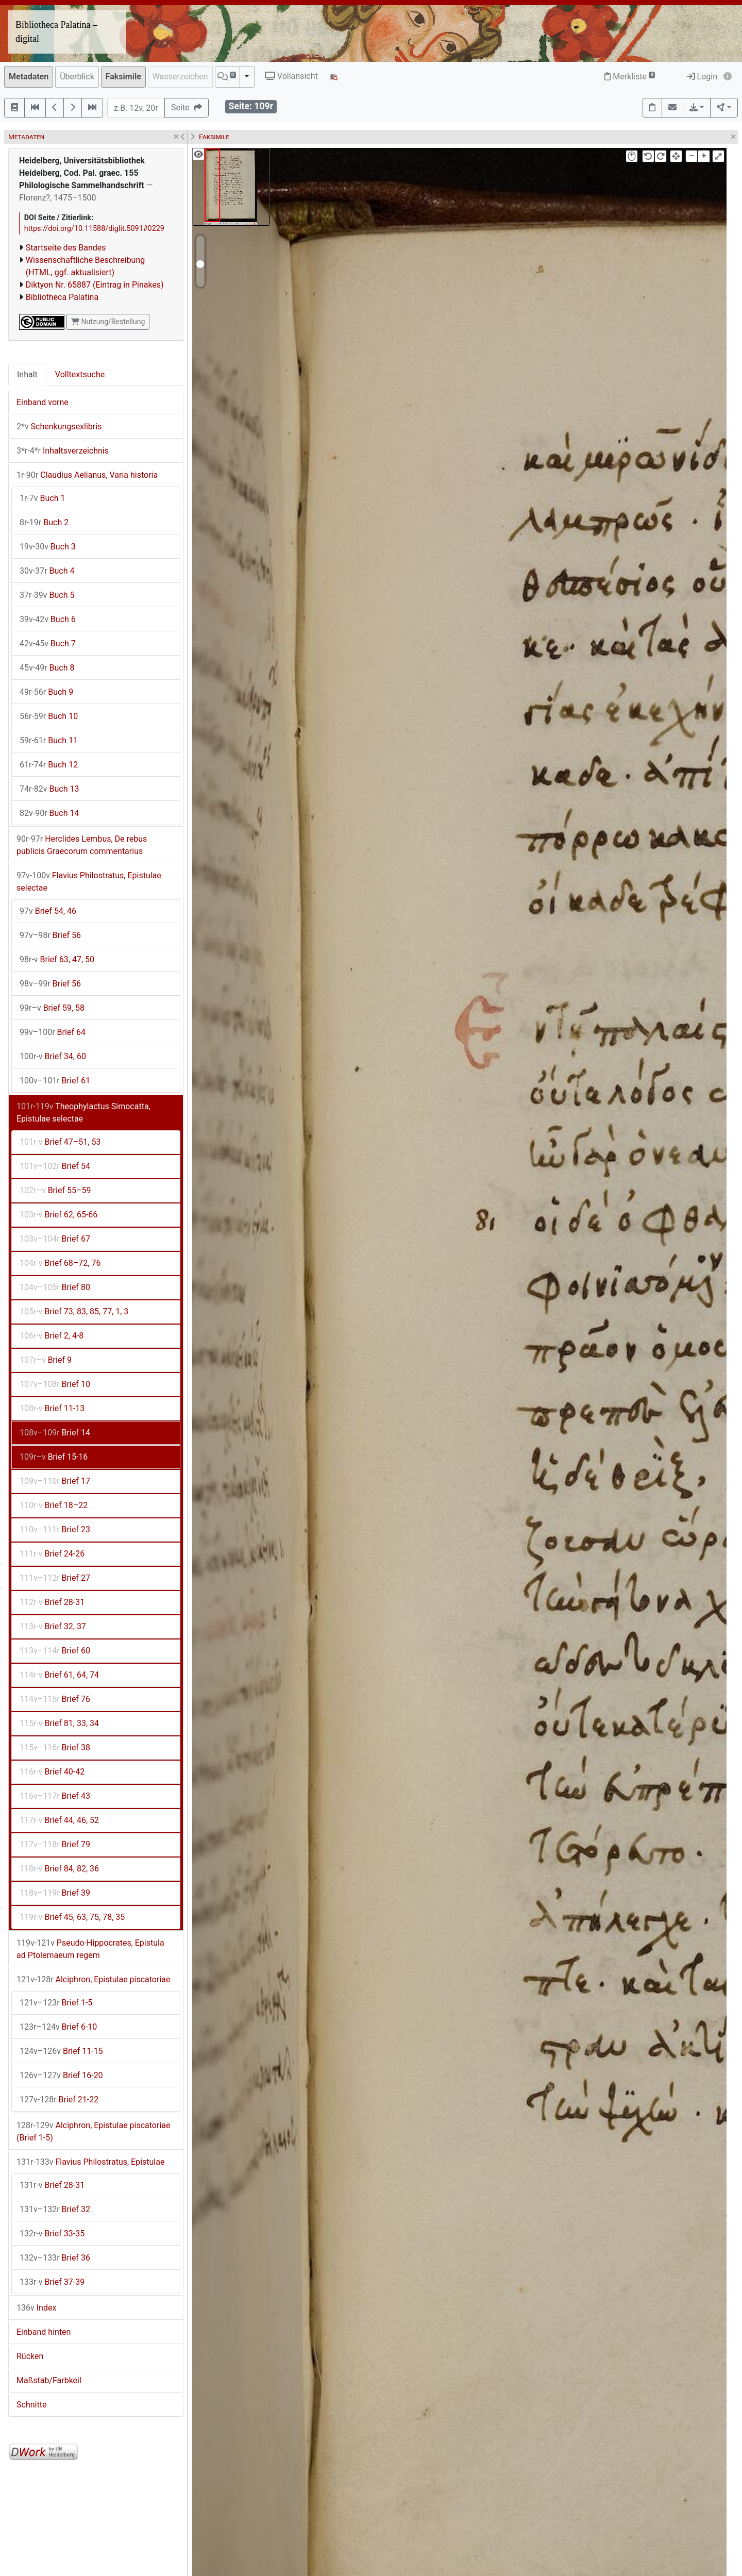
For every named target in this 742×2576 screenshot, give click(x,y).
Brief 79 (55, 1844)
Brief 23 (55, 1529)
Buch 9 (46, 692)
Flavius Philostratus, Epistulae (90, 2162)
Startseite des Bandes (66, 248)
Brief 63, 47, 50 (57, 959)
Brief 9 (46, 1360)
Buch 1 (42, 498)
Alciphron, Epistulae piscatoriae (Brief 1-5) (93, 2131)
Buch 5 (47, 595)
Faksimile (123, 76)
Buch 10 (49, 716)
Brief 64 (53, 1032)
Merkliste (629, 76)
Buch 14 (49, 813)
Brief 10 (55, 1384)
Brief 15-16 (54, 1457)
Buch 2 (44, 522)
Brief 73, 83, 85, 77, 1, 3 (74, 1311)
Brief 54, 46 (48, 911)
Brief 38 (55, 1747)
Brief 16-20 (61, 2075)
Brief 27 (55, 1578)
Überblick (77, 76)
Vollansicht (291, 76)
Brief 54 (55, 1166)
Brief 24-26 (52, 1554)
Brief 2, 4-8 (51, 1336)
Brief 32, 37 (53, 1626)
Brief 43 (55, 1796)
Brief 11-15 (61, 2051)
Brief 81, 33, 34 (59, 1723)
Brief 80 (55, 1287)
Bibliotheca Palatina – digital (56, 32)
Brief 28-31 (52, 1602)
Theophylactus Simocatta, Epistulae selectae (83, 1112)
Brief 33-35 (52, 2233)
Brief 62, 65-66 (58, 1214)
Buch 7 (48, 643)
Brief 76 (55, 1699)
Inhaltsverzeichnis (62, 451)
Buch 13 (49, 789)
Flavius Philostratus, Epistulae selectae (88, 882)
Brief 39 (55, 1893)
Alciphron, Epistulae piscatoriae (93, 1979)
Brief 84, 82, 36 (59, 1869)
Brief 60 (55, 1650)
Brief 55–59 (55, 1190)
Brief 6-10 (58, 2027)
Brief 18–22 (54, 1505)
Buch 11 (49, 740)
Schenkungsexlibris (59, 426)
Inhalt (27, 374)
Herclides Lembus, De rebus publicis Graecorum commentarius (81, 845)
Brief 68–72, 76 (60, 1263)
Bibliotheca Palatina (62, 297)
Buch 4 (47, 571)
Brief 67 (55, 1239)
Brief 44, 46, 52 (59, 1820)
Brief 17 (55, 1481)
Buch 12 (49, 765)
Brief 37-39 (52, 2282)
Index (36, 2308)
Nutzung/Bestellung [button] (108, 321)
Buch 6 (48, 619)
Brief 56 (50, 935)
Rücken (29, 2356)
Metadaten (28, 76)
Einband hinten (43, 2332)
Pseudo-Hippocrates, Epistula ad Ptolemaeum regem (90, 1949)
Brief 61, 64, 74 (59, 1675)
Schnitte (31, 2405)
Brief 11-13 (52, 1408)
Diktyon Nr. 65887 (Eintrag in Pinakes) (95, 285)
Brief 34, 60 (53, 1056)
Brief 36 (55, 2258)
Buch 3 (48, 546)
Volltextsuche (80, 374)
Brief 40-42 (52, 1772)
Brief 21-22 (59, 2099)
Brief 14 (55, 1432)
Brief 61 (55, 1080)
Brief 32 (55, 2209)
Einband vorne (42, 402)
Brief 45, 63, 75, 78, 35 (72, 1917)
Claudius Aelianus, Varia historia (87, 475)
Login (702, 76)
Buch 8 (47, 668)
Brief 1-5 (56, 2003)
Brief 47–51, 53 (60, 1142)
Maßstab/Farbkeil (48, 2380)
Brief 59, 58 (52, 1008)
